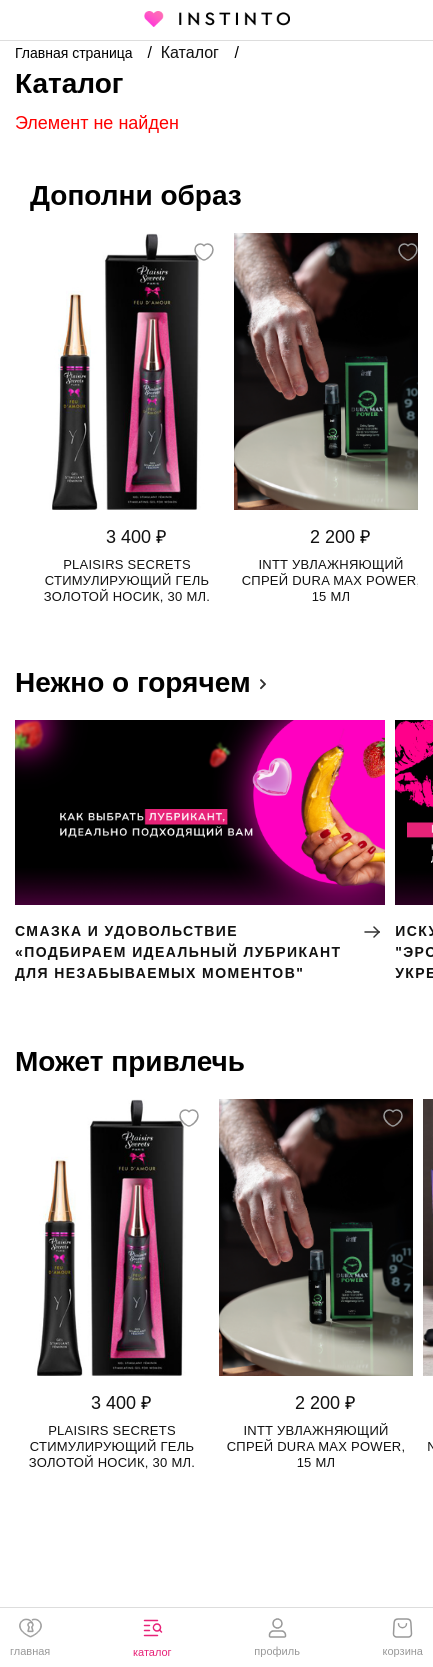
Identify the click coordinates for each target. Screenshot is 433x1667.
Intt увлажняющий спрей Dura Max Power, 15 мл (331, 580)
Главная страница (75, 53)
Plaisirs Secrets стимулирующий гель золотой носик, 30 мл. (127, 580)
